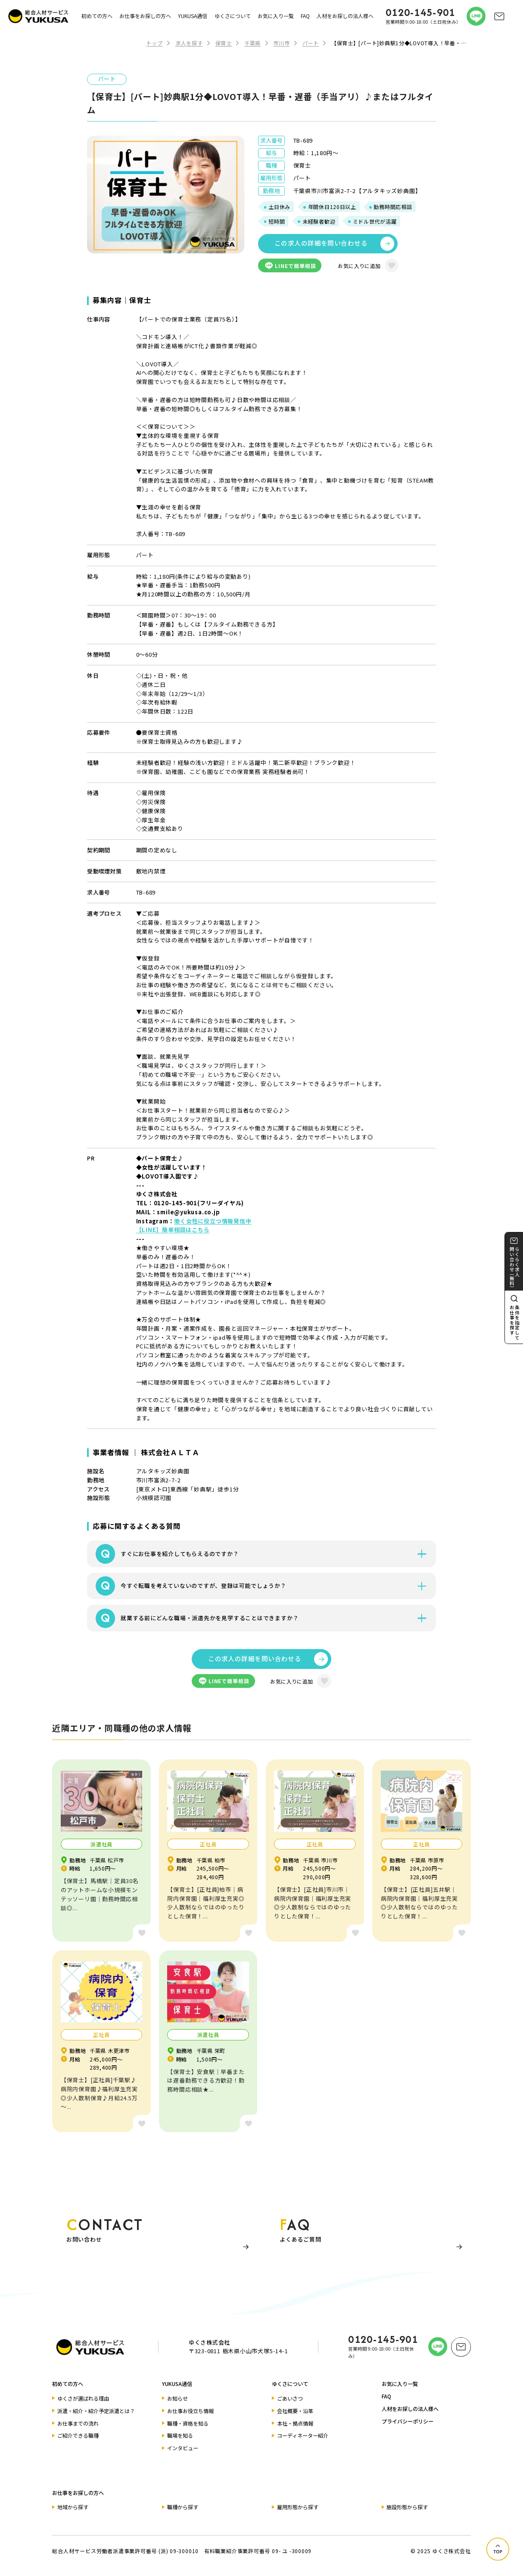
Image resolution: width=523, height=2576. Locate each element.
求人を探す (189, 43)
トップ (154, 43)
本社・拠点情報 (295, 2423)
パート (310, 43)
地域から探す (72, 2507)
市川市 (281, 43)
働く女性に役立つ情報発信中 (212, 1221)
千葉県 (252, 43)
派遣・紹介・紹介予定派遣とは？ (96, 2410)
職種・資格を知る (188, 2423)
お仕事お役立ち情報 (190, 2410)
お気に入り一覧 (276, 15)
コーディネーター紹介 (302, 2435)
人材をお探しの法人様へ (345, 15)
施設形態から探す (407, 2507)
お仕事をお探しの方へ (145, 15)
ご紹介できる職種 (78, 2435)
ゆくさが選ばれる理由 (83, 2398)
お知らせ (177, 2398)
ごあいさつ (290, 2398)
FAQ (305, 15)
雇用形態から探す (297, 2507)
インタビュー (182, 2447)
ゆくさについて (233, 15)
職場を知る (180, 2435)
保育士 (223, 43)
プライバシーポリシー (407, 2421)
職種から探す (182, 2507)
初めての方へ (96, 15)
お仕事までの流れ (78, 2423)
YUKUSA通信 (192, 15)
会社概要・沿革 (295, 2410)
